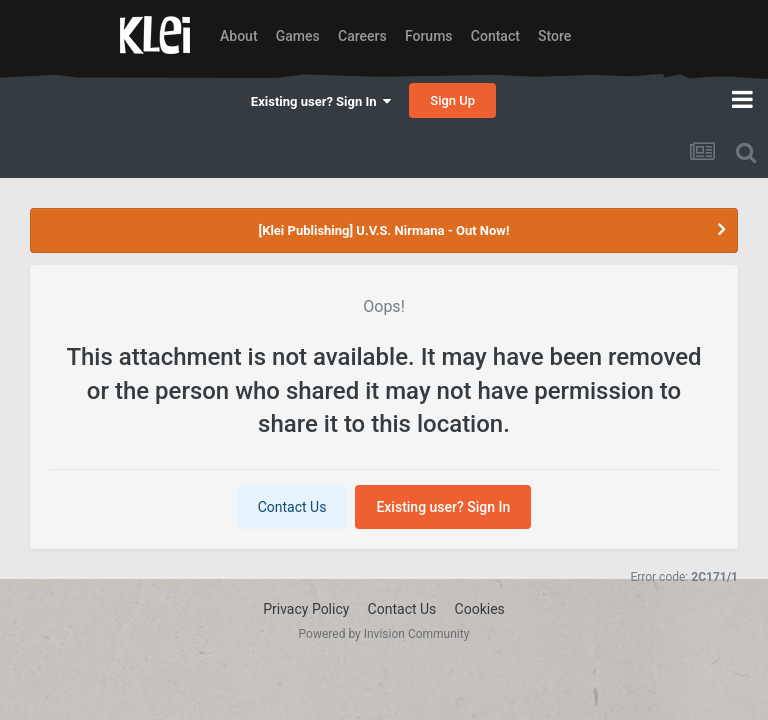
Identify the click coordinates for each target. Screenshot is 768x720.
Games (298, 36)
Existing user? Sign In (321, 101)
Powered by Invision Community (384, 634)
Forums (429, 36)
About (239, 36)
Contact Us (292, 507)
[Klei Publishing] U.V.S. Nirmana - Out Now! (384, 230)
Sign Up (452, 100)
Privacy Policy (306, 609)
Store (554, 36)
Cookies (480, 609)
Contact (495, 36)
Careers (362, 36)
